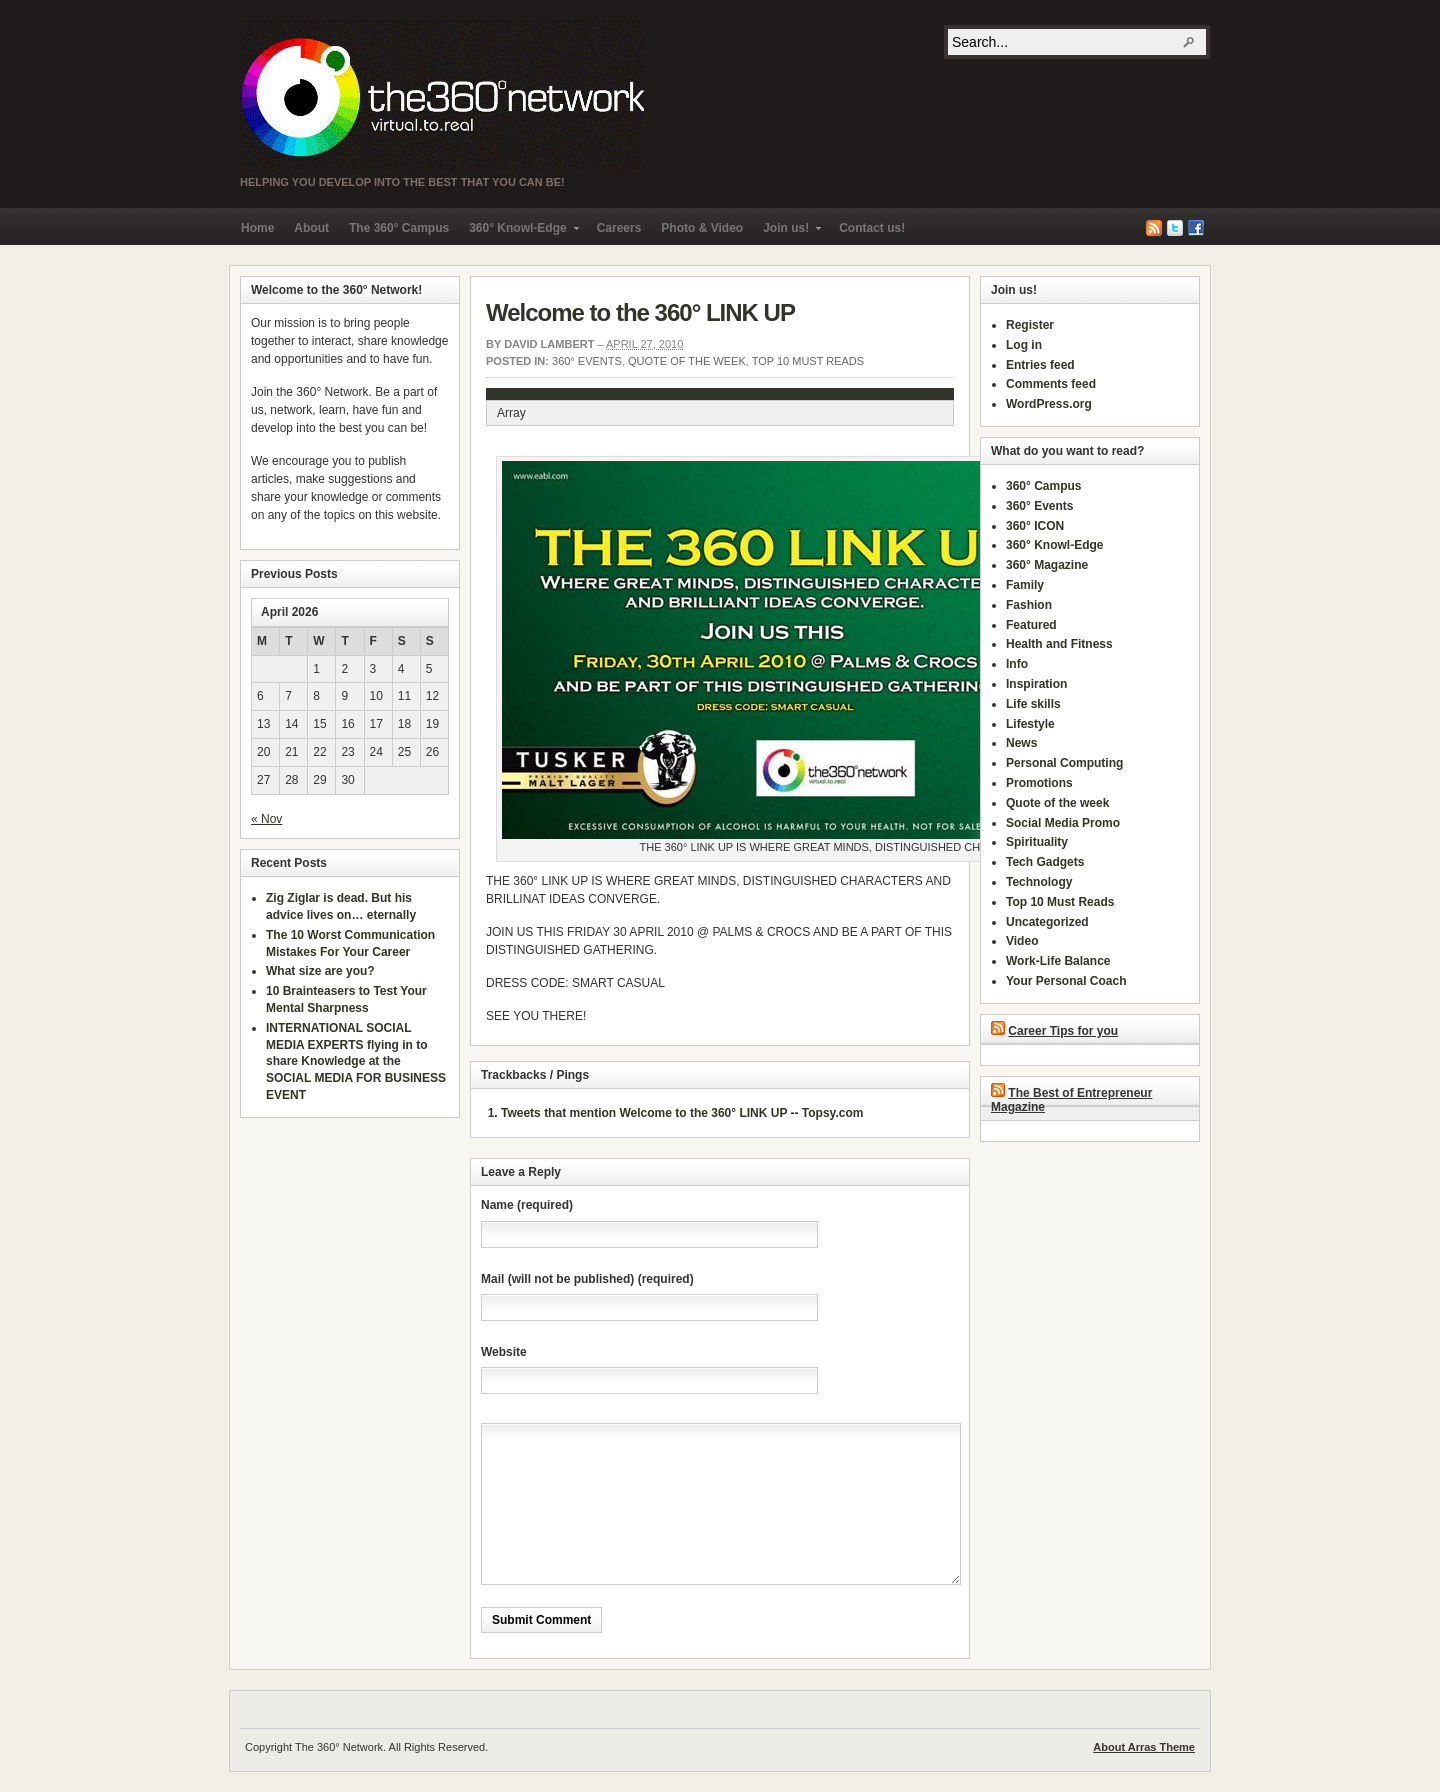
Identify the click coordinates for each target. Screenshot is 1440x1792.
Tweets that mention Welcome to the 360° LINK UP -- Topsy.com (682, 1113)
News (1021, 743)
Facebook (1196, 228)
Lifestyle (1030, 724)
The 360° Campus (399, 228)
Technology (1039, 882)
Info (1017, 664)
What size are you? (320, 971)
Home (257, 228)
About (311, 228)
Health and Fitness (1059, 644)
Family (1025, 585)
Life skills (1033, 704)
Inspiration (1036, 684)
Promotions (1039, 783)
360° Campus (1044, 486)
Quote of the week (687, 361)
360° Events (587, 361)
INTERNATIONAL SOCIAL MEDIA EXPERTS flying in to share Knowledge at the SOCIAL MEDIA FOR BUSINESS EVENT (356, 1061)
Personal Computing (1064, 763)
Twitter (1175, 228)
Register (1030, 325)
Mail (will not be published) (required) (587, 1279)
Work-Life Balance (1058, 961)
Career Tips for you (1063, 1031)
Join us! (787, 232)
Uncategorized (1047, 922)
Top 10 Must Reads (808, 361)
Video (1022, 941)
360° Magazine (1047, 565)
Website (504, 1352)
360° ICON (1035, 526)
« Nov (266, 819)
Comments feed (1051, 384)
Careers (619, 228)
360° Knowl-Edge (518, 232)
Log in (1024, 345)
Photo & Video (702, 228)
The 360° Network (442, 96)
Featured (1031, 625)
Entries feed (1040, 365)
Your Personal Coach (1066, 981)
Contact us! (872, 228)
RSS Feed (1154, 228)
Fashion (1029, 605)
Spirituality (1037, 842)
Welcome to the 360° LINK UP (640, 312)
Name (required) (527, 1205)
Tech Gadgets (1045, 862)
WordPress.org (1049, 404)
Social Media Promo (1063, 823)
